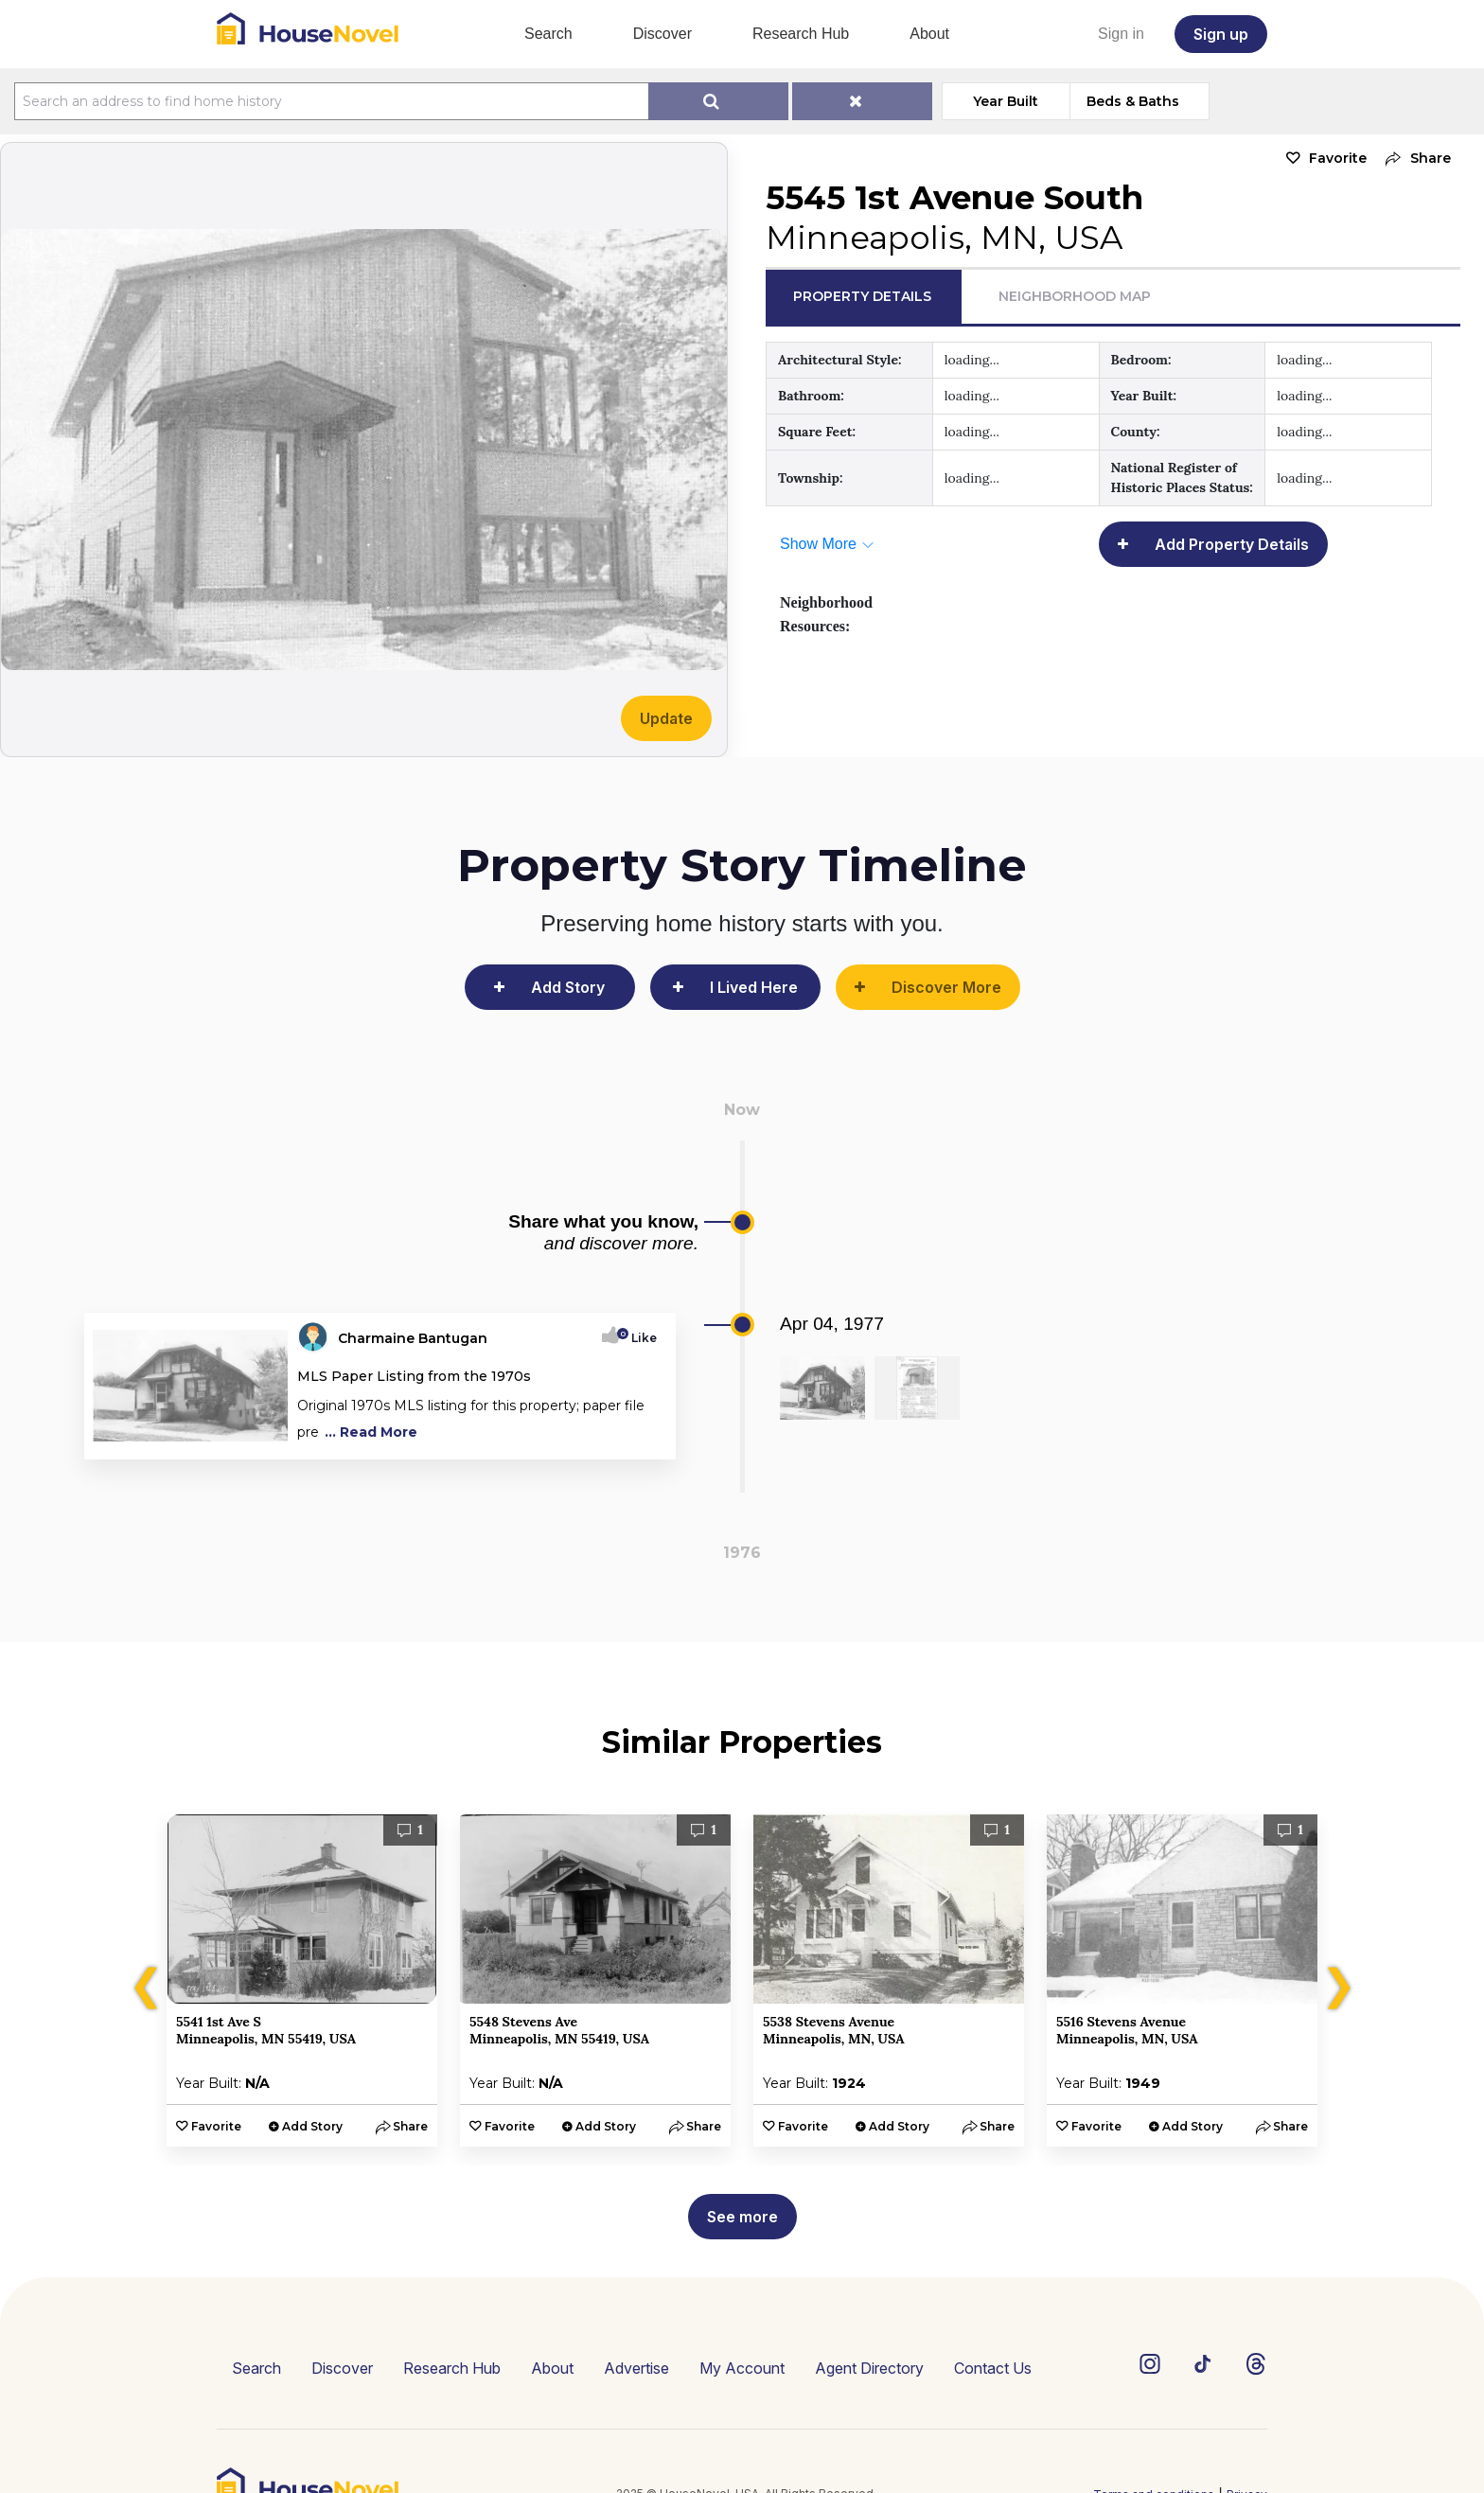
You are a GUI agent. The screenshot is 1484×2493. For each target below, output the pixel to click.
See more (742, 2216)
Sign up (1220, 34)
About (929, 34)
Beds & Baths (1132, 101)
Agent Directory (869, 2368)
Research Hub (800, 34)
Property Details (862, 296)
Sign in (1121, 34)
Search (548, 34)
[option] (302, 1980)
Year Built (1005, 101)
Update (666, 718)
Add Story (568, 987)
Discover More (946, 987)
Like (638, 1338)
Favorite (1338, 158)
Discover (662, 34)
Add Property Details (1232, 544)
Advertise (636, 2368)
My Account (742, 2368)
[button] (1413, 158)
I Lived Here (754, 987)
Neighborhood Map (1074, 296)
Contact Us (993, 2368)
